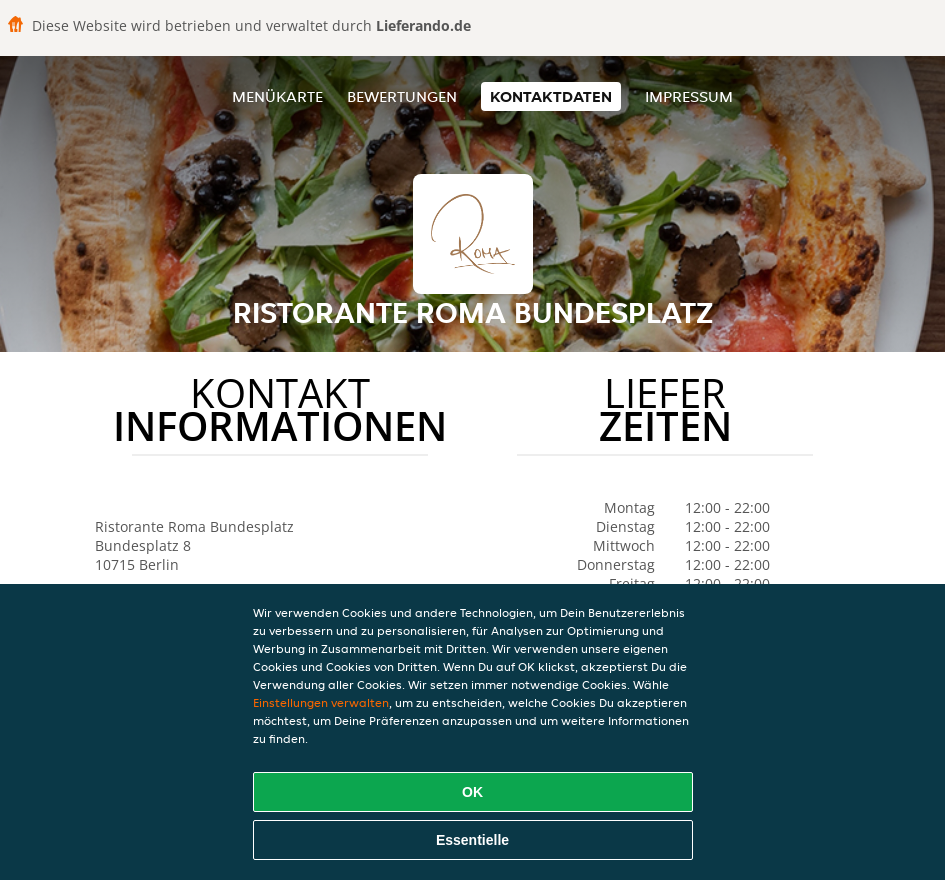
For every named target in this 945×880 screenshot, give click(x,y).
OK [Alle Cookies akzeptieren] (472, 792)
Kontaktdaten (551, 96)
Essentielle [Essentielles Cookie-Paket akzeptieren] (472, 840)
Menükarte (277, 96)
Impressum (689, 96)
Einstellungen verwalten (321, 702)
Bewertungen (402, 96)
